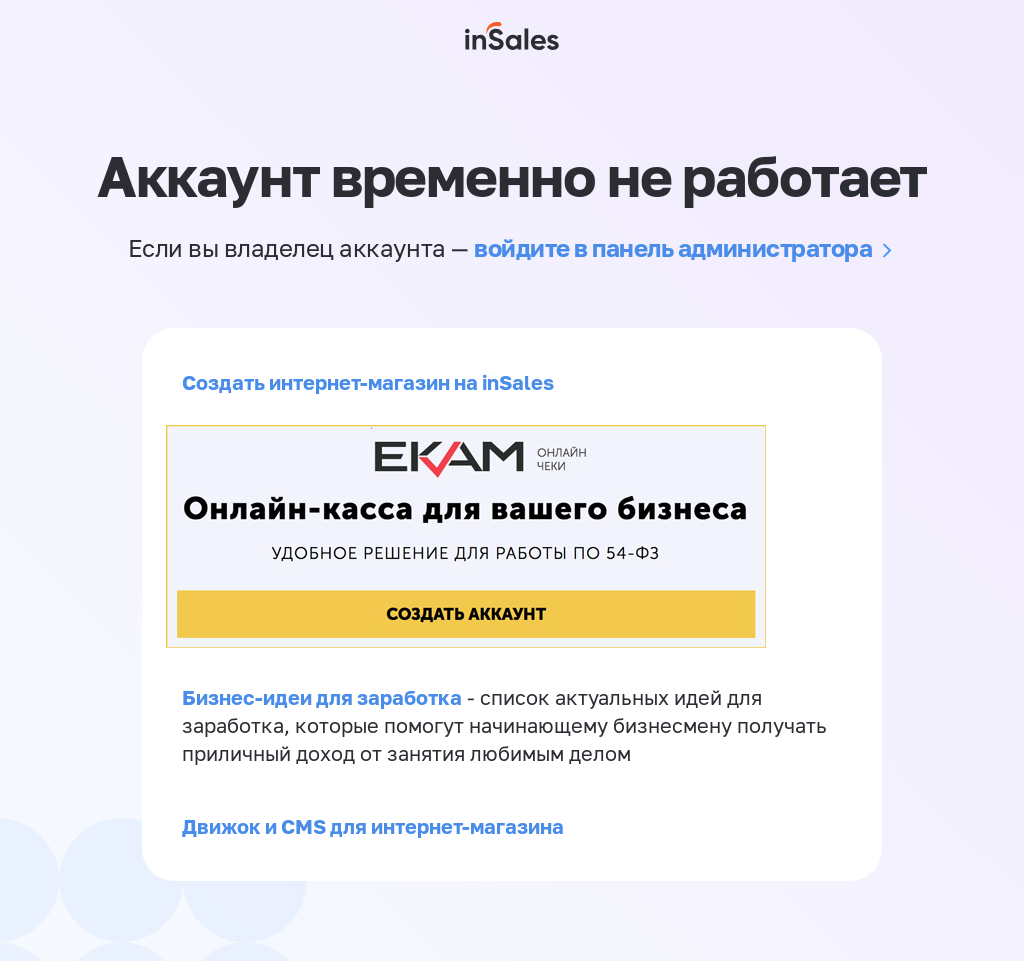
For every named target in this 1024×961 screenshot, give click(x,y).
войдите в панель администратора (673, 247)
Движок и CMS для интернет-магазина (373, 826)
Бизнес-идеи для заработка (322, 697)
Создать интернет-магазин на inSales (368, 382)
